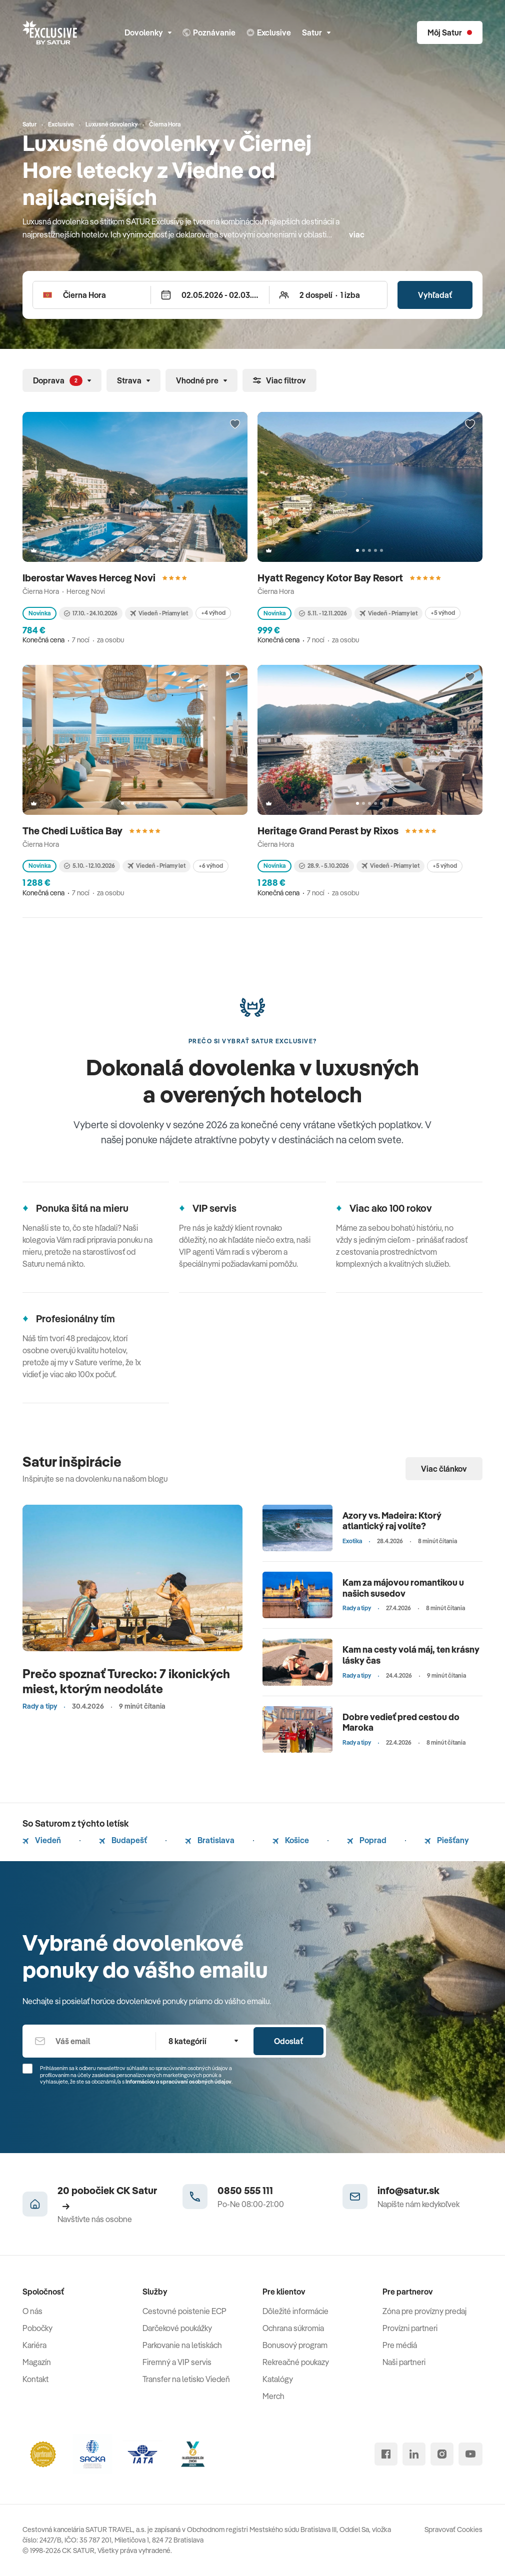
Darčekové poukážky (177, 2328)
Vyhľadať (435, 295)
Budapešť (123, 1840)
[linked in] (414, 2454)
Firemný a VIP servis (177, 2362)
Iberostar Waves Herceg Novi (90, 577)
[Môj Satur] (449, 32)
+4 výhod (213, 612)
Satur (316, 32)
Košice (290, 1840)
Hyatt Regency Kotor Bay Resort (331, 577)
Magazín (36, 2362)
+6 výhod (210, 865)
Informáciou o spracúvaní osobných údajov (179, 2081)
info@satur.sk (409, 2190)
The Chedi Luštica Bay (73, 830)
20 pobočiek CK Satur (107, 2197)
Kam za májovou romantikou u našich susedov (403, 1588)
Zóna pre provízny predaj (424, 2311)
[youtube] (470, 2454)
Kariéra (34, 2345)
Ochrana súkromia (293, 2328)
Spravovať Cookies (453, 2529)
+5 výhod (442, 612)
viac (356, 234)
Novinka (39, 613)
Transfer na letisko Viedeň (186, 2379)
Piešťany (446, 1840)
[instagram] (442, 2454)
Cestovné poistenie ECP (184, 2311)
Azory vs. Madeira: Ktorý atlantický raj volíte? (392, 1521)
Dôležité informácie (295, 2311)
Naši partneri (404, 2362)
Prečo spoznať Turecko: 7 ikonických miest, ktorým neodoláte (126, 1681)
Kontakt (35, 2379)
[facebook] (386, 2454)
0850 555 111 (245, 2190)
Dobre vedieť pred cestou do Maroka (401, 1722)
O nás (32, 2311)
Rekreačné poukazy (295, 2362)
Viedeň (41, 1840)
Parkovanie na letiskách (182, 2345)
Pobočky (37, 2328)
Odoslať (288, 2041)
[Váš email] (89, 2041)
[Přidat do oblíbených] (235, 424)
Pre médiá (399, 2345)
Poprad (366, 1840)
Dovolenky (148, 32)
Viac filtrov (279, 380)
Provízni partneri (410, 2328)
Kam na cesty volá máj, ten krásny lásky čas (411, 1655)
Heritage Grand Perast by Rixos (329, 830)
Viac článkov (444, 1469)
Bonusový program (295, 2345)
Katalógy (277, 2379)
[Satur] (50, 32)
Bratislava (209, 1840)
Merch (273, 2396)
